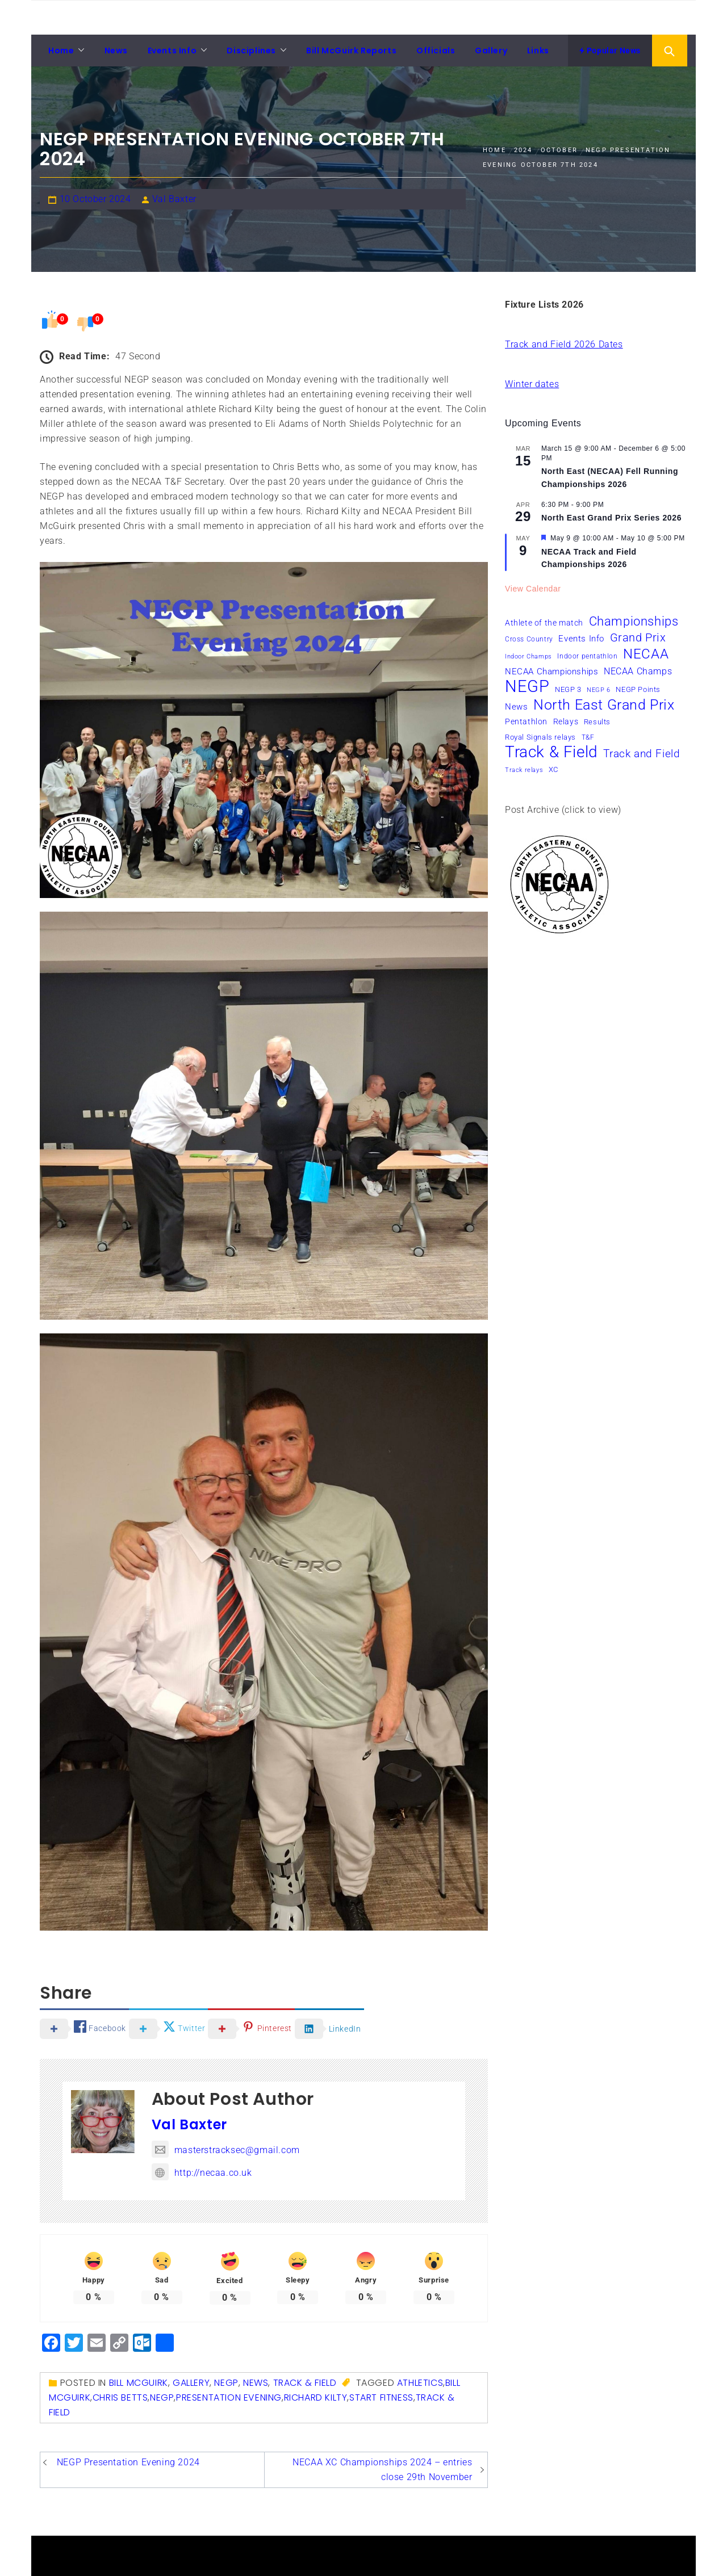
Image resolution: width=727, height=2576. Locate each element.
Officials (435, 50)
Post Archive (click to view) (563, 809)
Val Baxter (174, 199)
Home (61, 50)
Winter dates (532, 384)
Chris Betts (120, 2397)
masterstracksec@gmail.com (226, 2150)
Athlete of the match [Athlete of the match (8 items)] (544, 622)
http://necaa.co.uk (202, 2172)
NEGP (226, 2382)
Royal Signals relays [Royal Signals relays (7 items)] (540, 737)
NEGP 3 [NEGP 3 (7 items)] (568, 689)
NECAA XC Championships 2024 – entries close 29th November (382, 2469)
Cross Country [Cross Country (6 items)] (529, 639)
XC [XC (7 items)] (553, 769)
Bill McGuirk (138, 2382)
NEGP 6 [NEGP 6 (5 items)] (599, 690)
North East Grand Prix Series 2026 (611, 517)
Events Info (172, 50)
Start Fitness (381, 2397)
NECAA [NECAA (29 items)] (645, 654)
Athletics (420, 2382)
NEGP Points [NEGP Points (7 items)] (638, 689)
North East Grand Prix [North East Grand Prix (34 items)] (604, 705)
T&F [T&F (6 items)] (588, 737)
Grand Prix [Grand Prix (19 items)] (638, 637)
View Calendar (533, 588)
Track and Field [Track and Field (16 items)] (641, 753)
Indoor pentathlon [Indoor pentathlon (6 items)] (587, 656)
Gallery (491, 50)
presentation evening (229, 2397)
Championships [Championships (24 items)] (634, 621)
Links (538, 50)
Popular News (610, 50)
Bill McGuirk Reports (351, 50)
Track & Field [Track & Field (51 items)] (551, 752)
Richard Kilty (316, 2397)
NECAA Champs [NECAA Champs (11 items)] (638, 671)
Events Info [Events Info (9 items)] (581, 638)
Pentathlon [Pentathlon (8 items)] (526, 721)
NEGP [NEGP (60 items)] (527, 686)
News (116, 50)
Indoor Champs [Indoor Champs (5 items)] (528, 656)
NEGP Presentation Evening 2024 (128, 2462)
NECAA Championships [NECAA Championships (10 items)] (551, 671)
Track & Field (305, 2382)
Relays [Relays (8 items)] (566, 721)
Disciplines (251, 50)
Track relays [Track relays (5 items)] (524, 770)
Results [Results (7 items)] (597, 722)
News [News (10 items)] (516, 707)
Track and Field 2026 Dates (564, 344)
